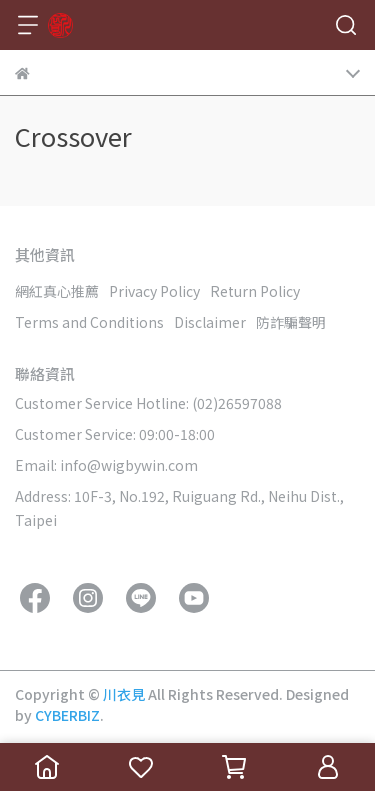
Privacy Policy (154, 291)
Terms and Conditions (89, 322)
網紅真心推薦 (57, 291)
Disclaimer (210, 322)
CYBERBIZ (67, 715)
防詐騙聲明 (291, 322)
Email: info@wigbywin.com (106, 465)
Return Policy (255, 291)
